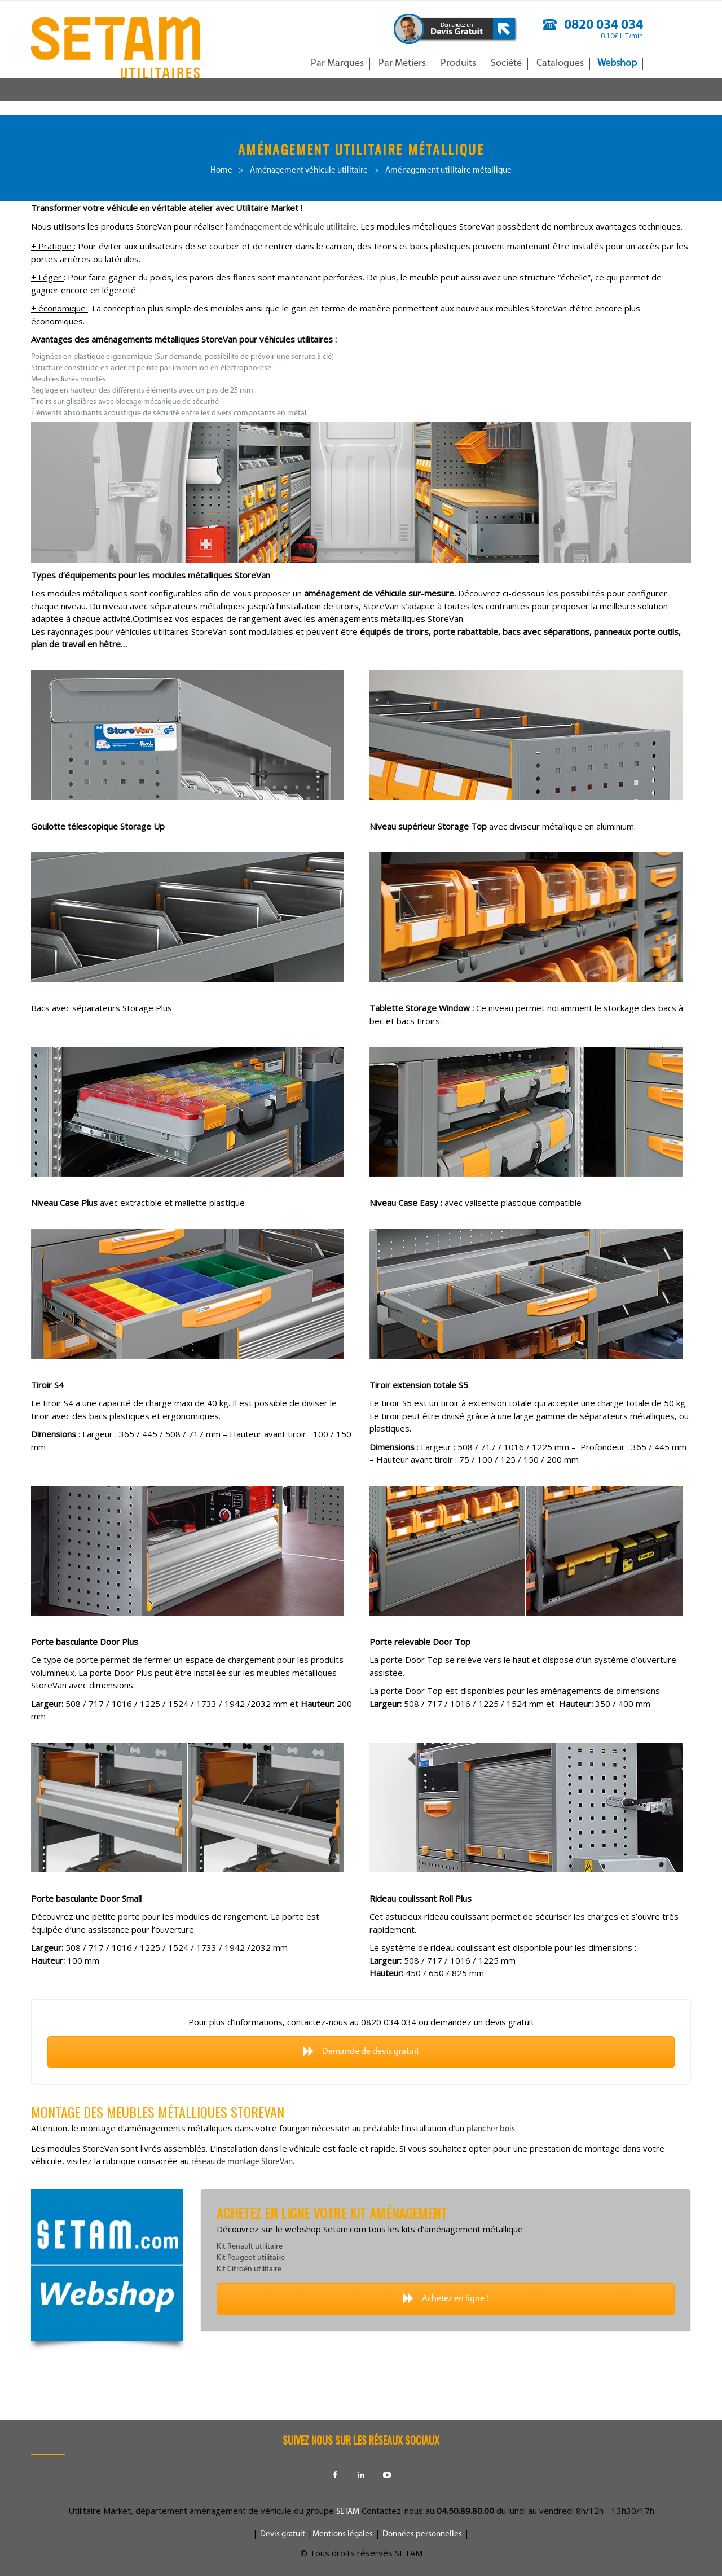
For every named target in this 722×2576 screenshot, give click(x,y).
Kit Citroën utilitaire (249, 2269)
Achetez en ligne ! (445, 2298)
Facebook (335, 2475)
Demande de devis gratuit (361, 2051)
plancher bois (490, 2129)
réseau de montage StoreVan (242, 2162)
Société (506, 63)
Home (221, 170)
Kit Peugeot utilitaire (251, 2258)
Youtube (387, 2475)
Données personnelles (422, 2534)
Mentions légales (342, 2534)
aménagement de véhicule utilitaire (292, 227)
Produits (458, 63)
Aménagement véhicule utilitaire (309, 170)
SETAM (347, 2512)
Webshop (617, 63)
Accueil (286, 62)
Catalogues (560, 63)
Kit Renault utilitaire (250, 2247)
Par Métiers (402, 63)
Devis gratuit (282, 2534)
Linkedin (361, 2475)
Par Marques (337, 63)
